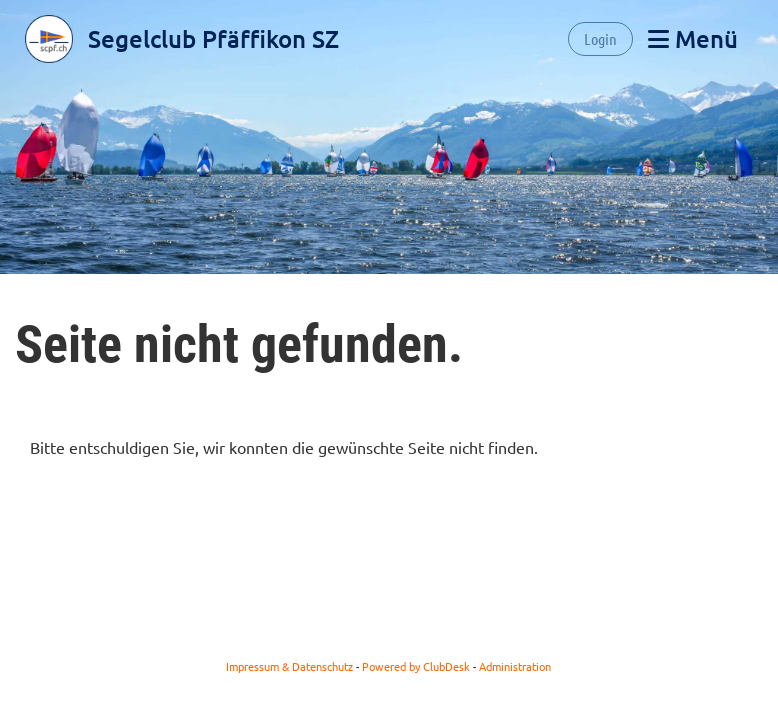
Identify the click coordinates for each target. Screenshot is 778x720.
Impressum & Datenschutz (289, 666)
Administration (515, 666)
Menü (693, 38)
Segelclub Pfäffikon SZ (213, 38)
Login (600, 38)
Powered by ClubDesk (416, 666)
